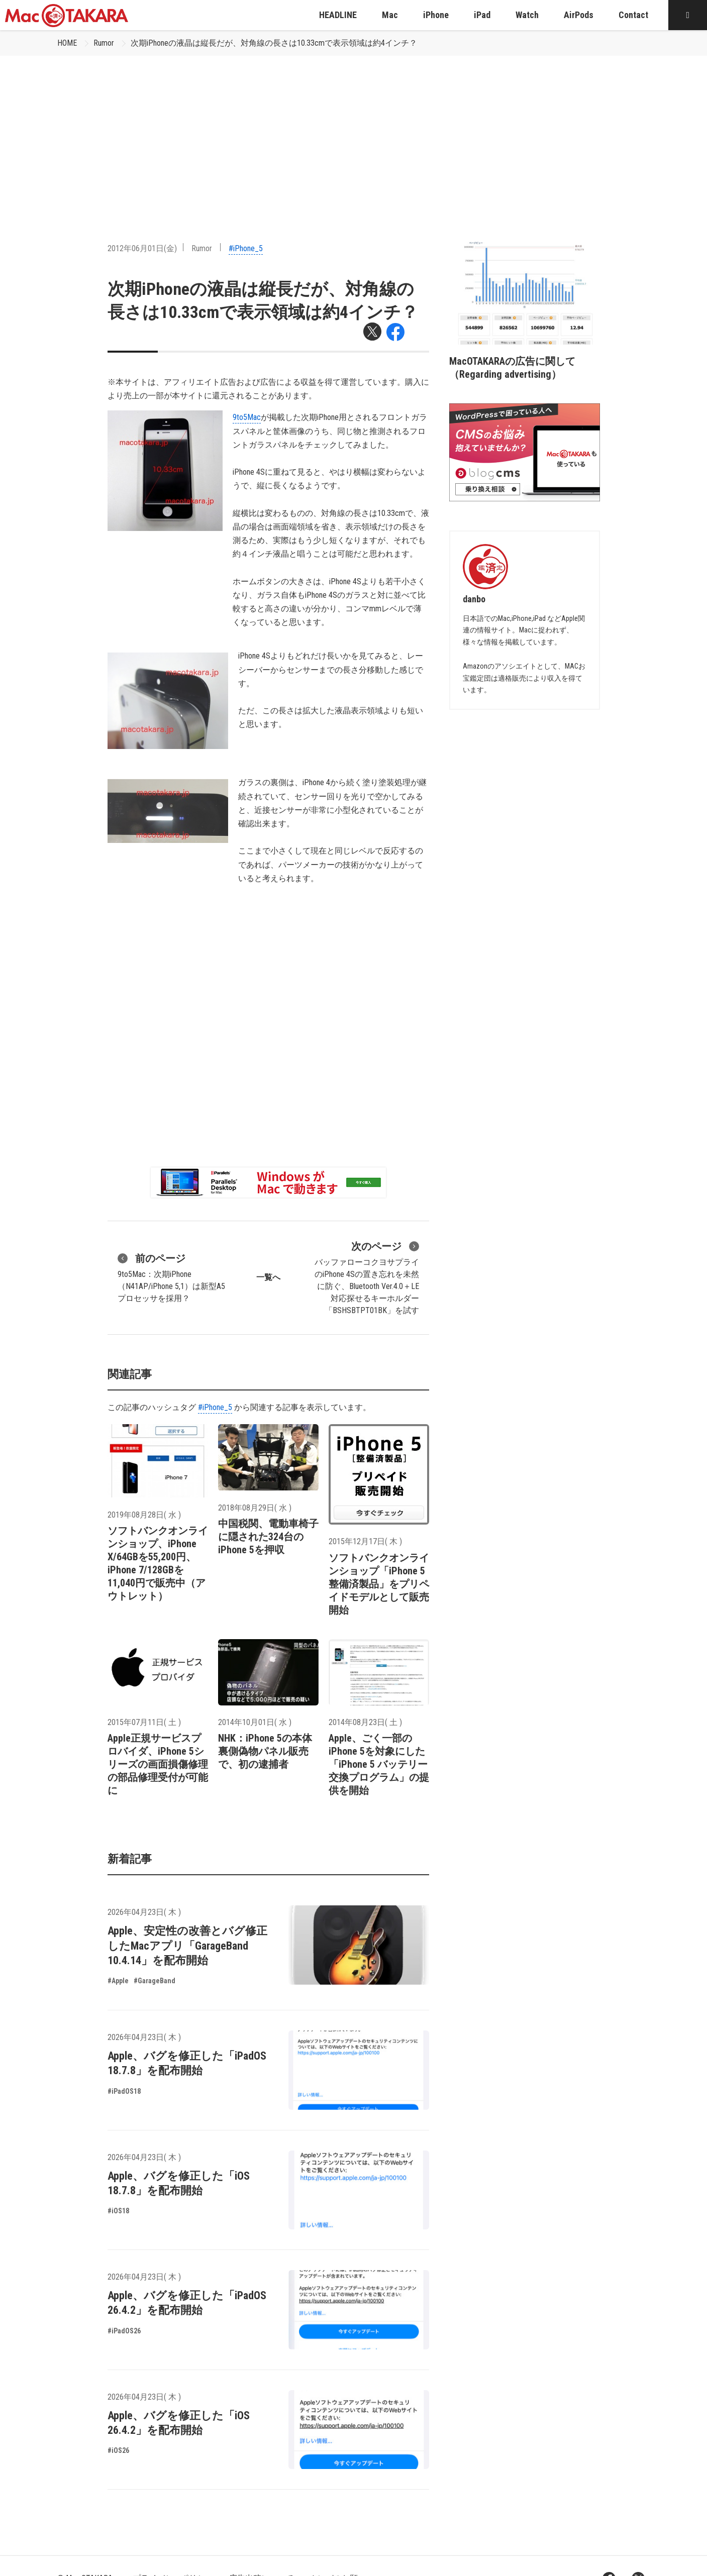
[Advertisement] (353, 131)
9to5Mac (247, 417)
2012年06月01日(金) (142, 248)
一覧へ (268, 1277)
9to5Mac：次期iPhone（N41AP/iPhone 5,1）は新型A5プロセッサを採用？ (171, 1277)
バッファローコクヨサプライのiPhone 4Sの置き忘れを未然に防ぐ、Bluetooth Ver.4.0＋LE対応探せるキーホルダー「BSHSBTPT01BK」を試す (367, 1277)
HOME (67, 43)
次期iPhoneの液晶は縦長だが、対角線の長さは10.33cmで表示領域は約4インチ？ (274, 43)
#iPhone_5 (246, 248)
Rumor (103, 43)
